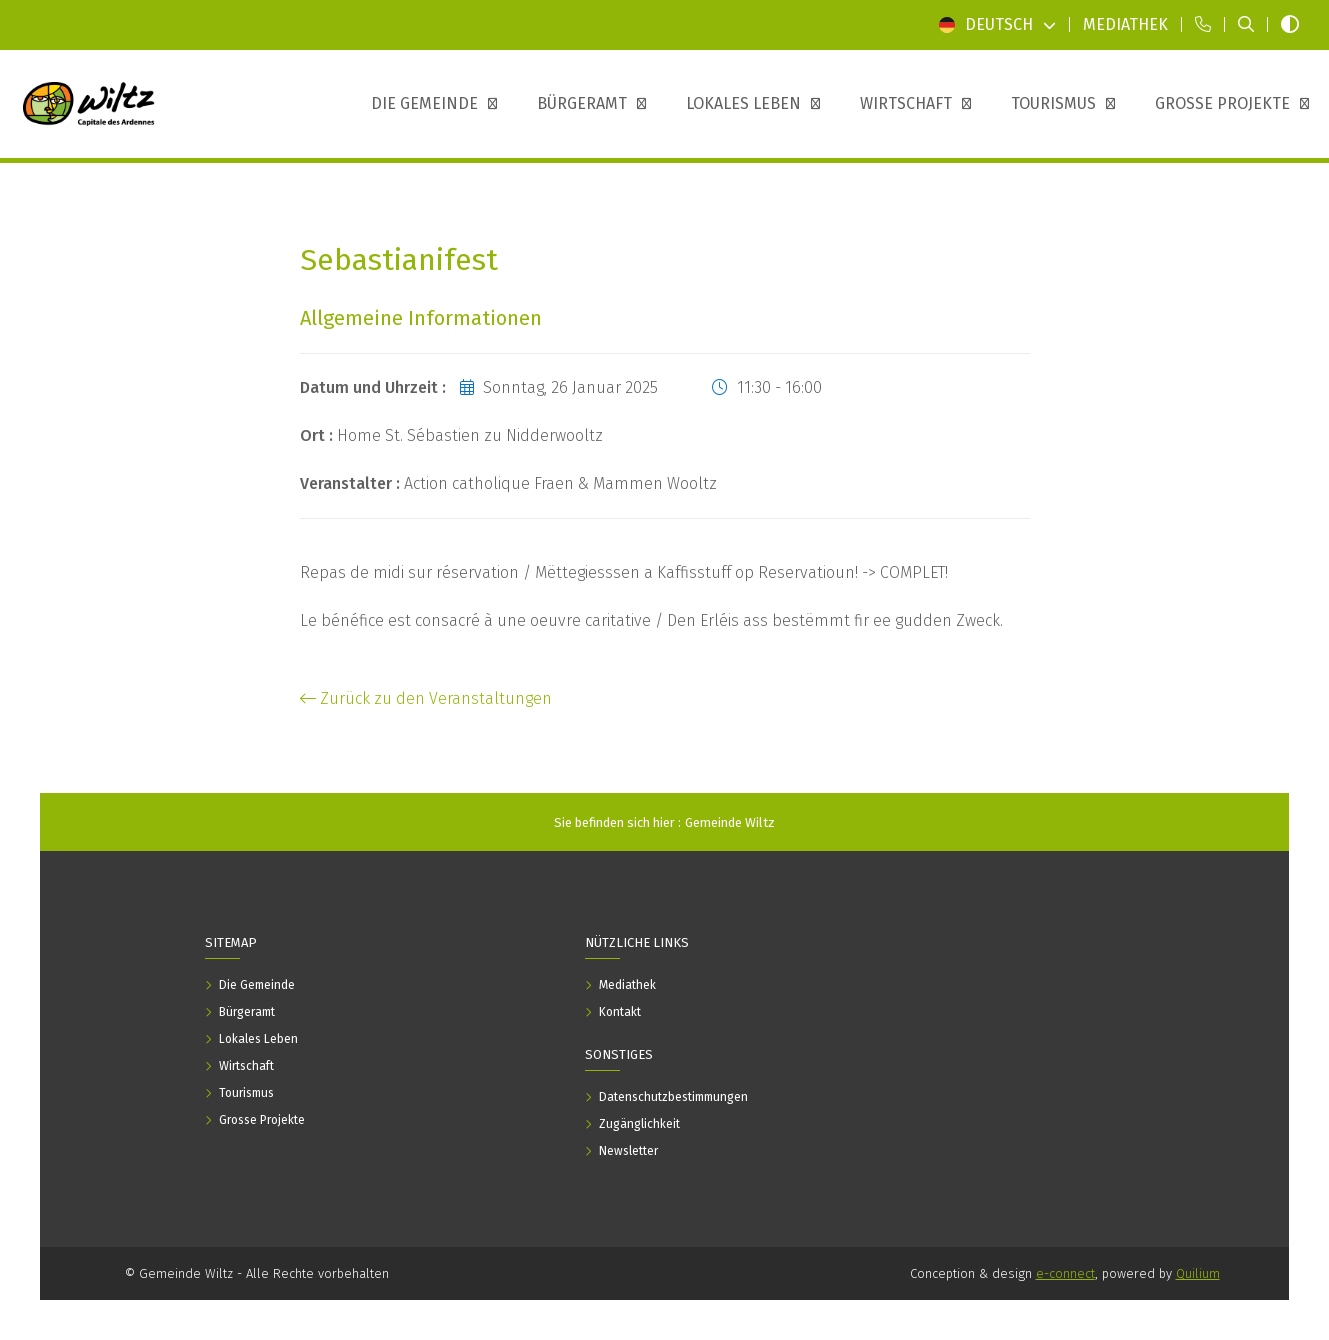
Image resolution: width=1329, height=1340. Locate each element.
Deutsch (997, 24)
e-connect (1065, 1273)
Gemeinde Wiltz (730, 822)
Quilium (1198, 1273)
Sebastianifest (399, 260)
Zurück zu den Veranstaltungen (426, 698)
